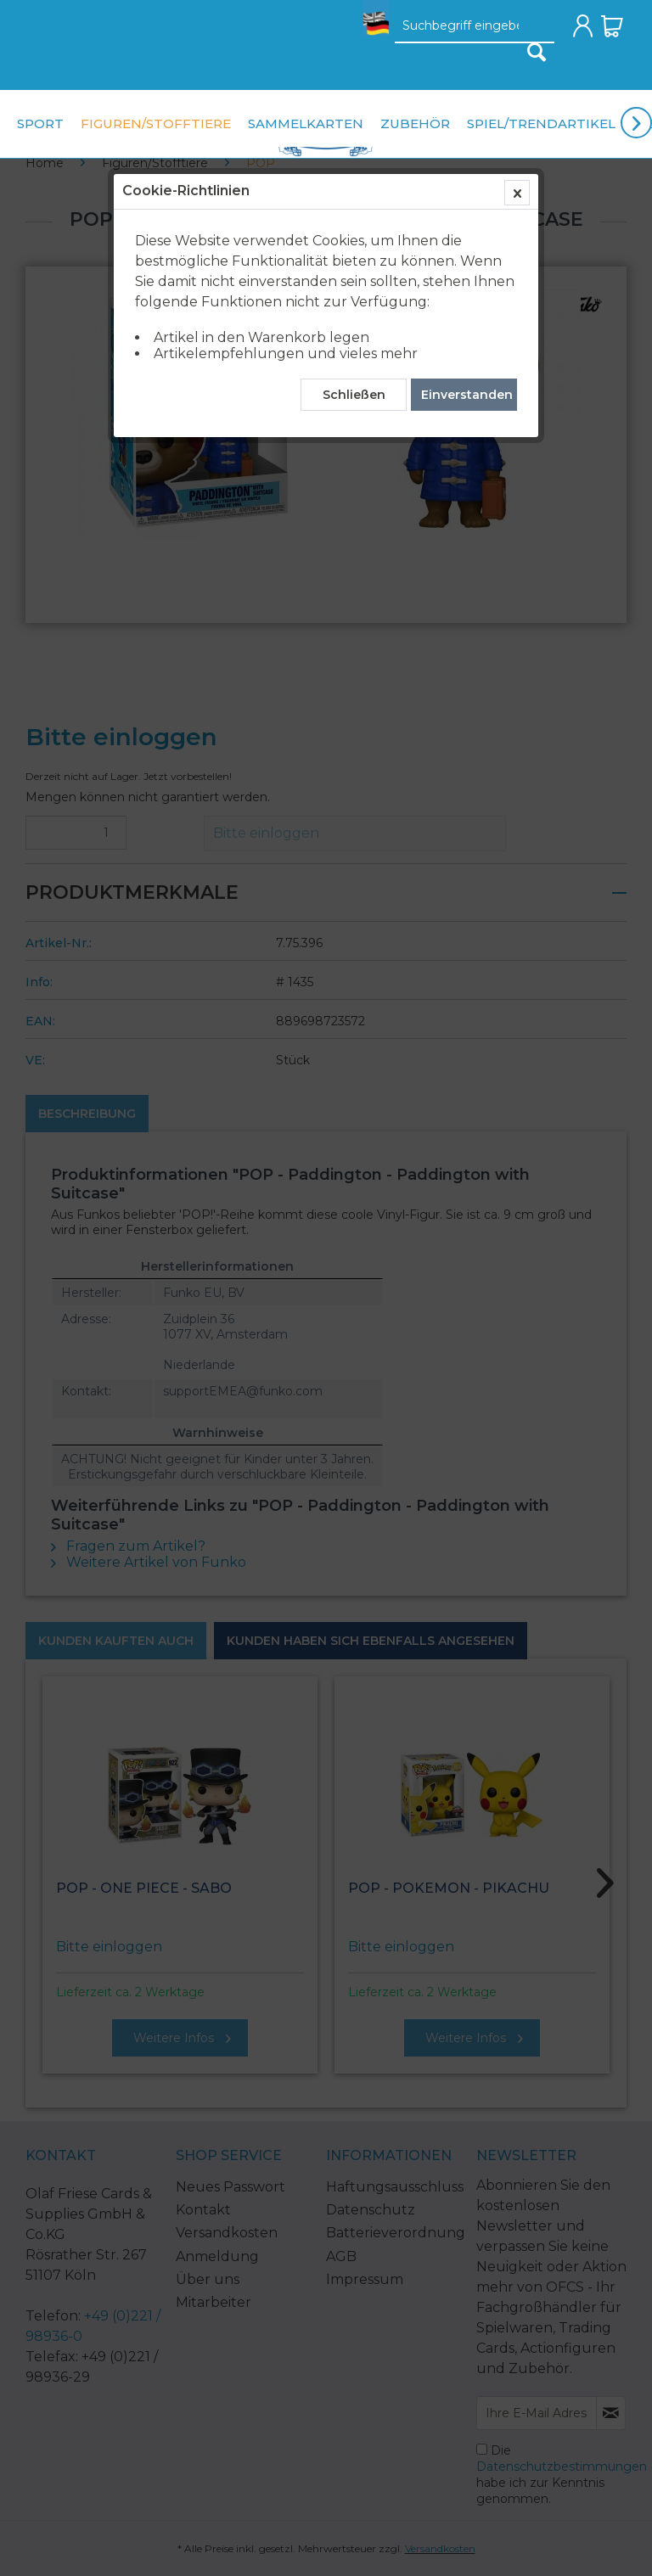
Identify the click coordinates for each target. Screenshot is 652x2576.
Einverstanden (467, 394)
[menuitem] (371, 30)
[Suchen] (536, 52)
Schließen (354, 394)
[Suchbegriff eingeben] (474, 26)
